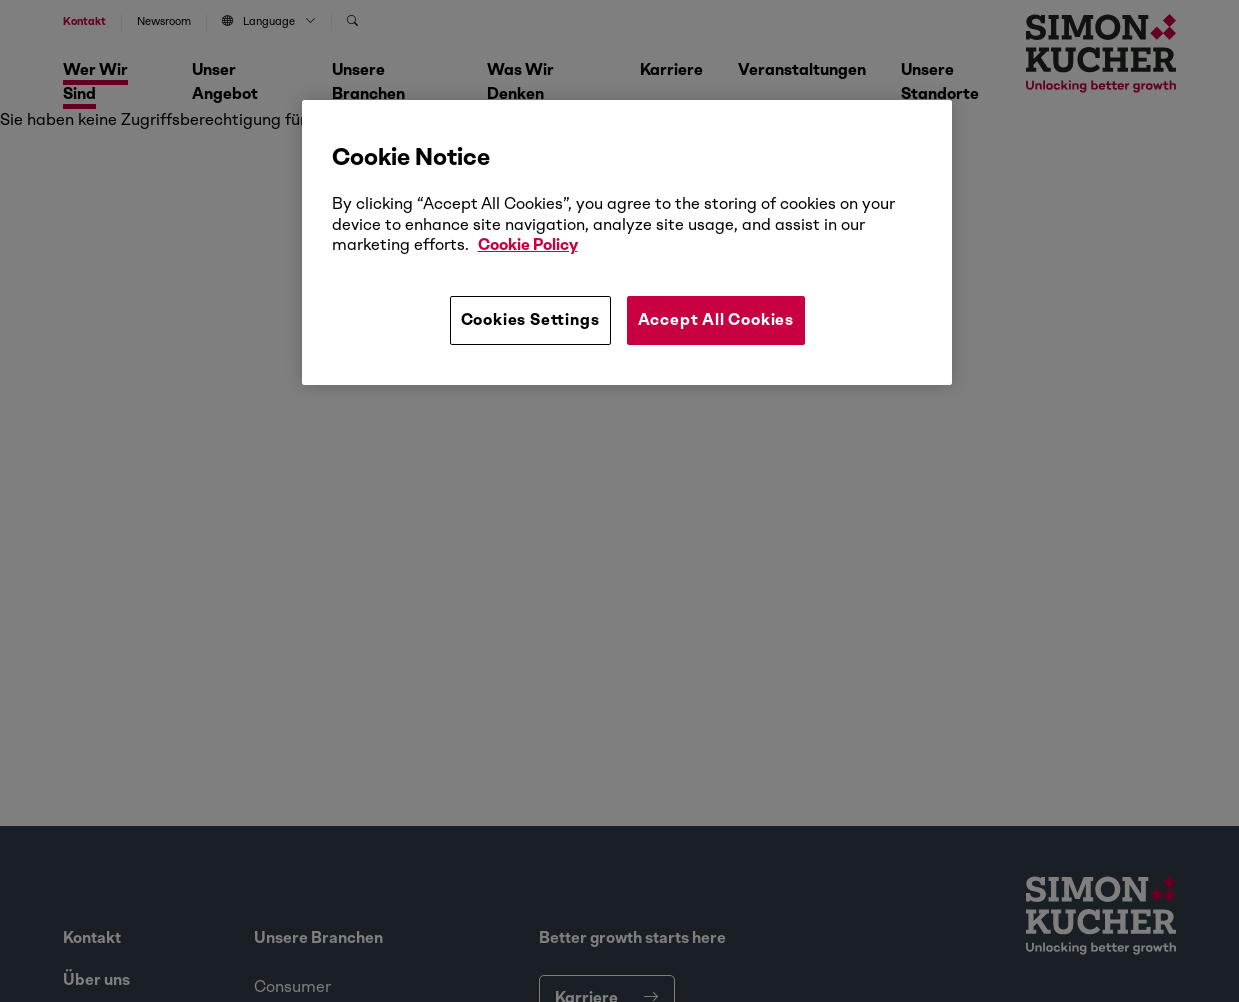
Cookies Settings (530, 319)
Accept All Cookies (716, 319)
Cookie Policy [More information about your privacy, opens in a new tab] (528, 244)
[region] (627, 242)
